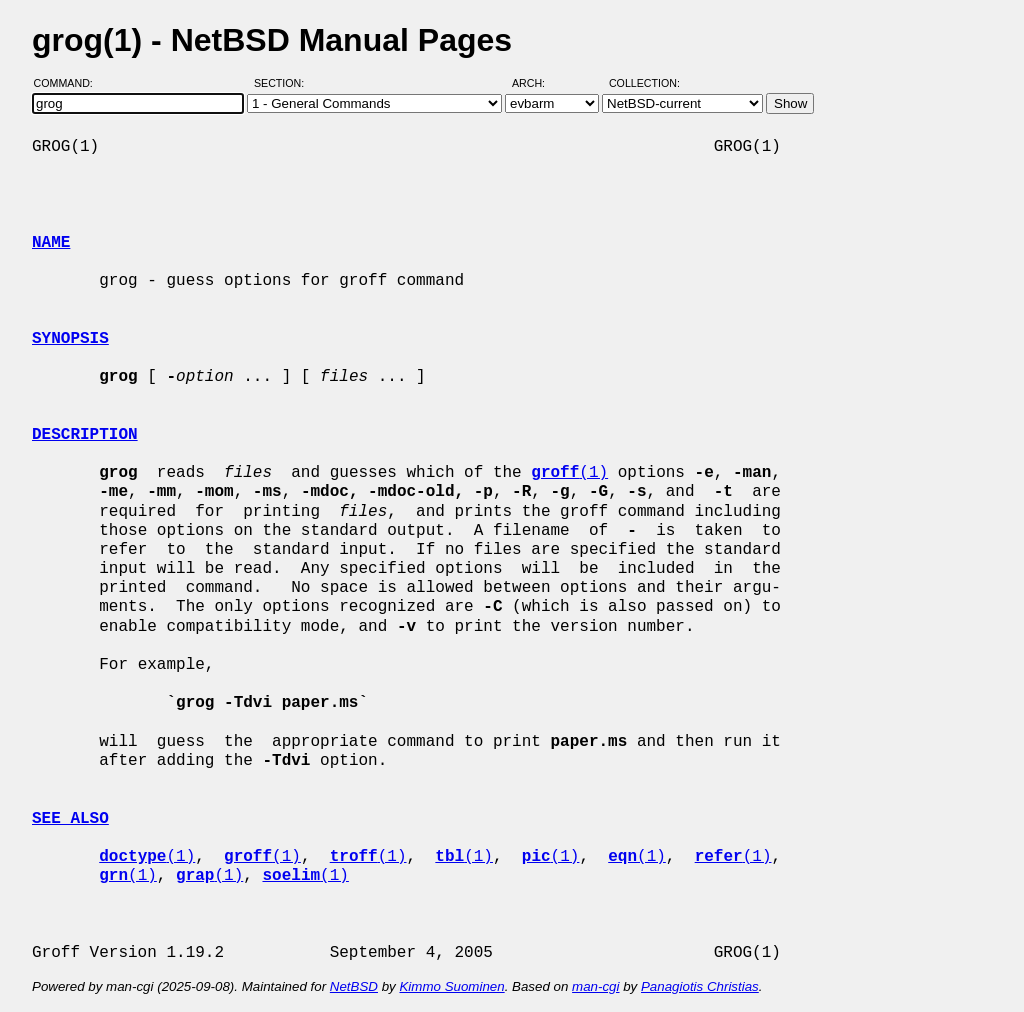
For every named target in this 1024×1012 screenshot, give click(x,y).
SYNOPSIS (70, 339)
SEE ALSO (70, 819)
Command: (69, 83)
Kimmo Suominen (451, 986)
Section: (283, 83)
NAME (51, 243)
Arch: (537, 83)
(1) (569, 473)
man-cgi (595, 986)
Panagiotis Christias (700, 986)
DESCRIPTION (85, 435)
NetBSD (354, 986)
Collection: (644, 83)
